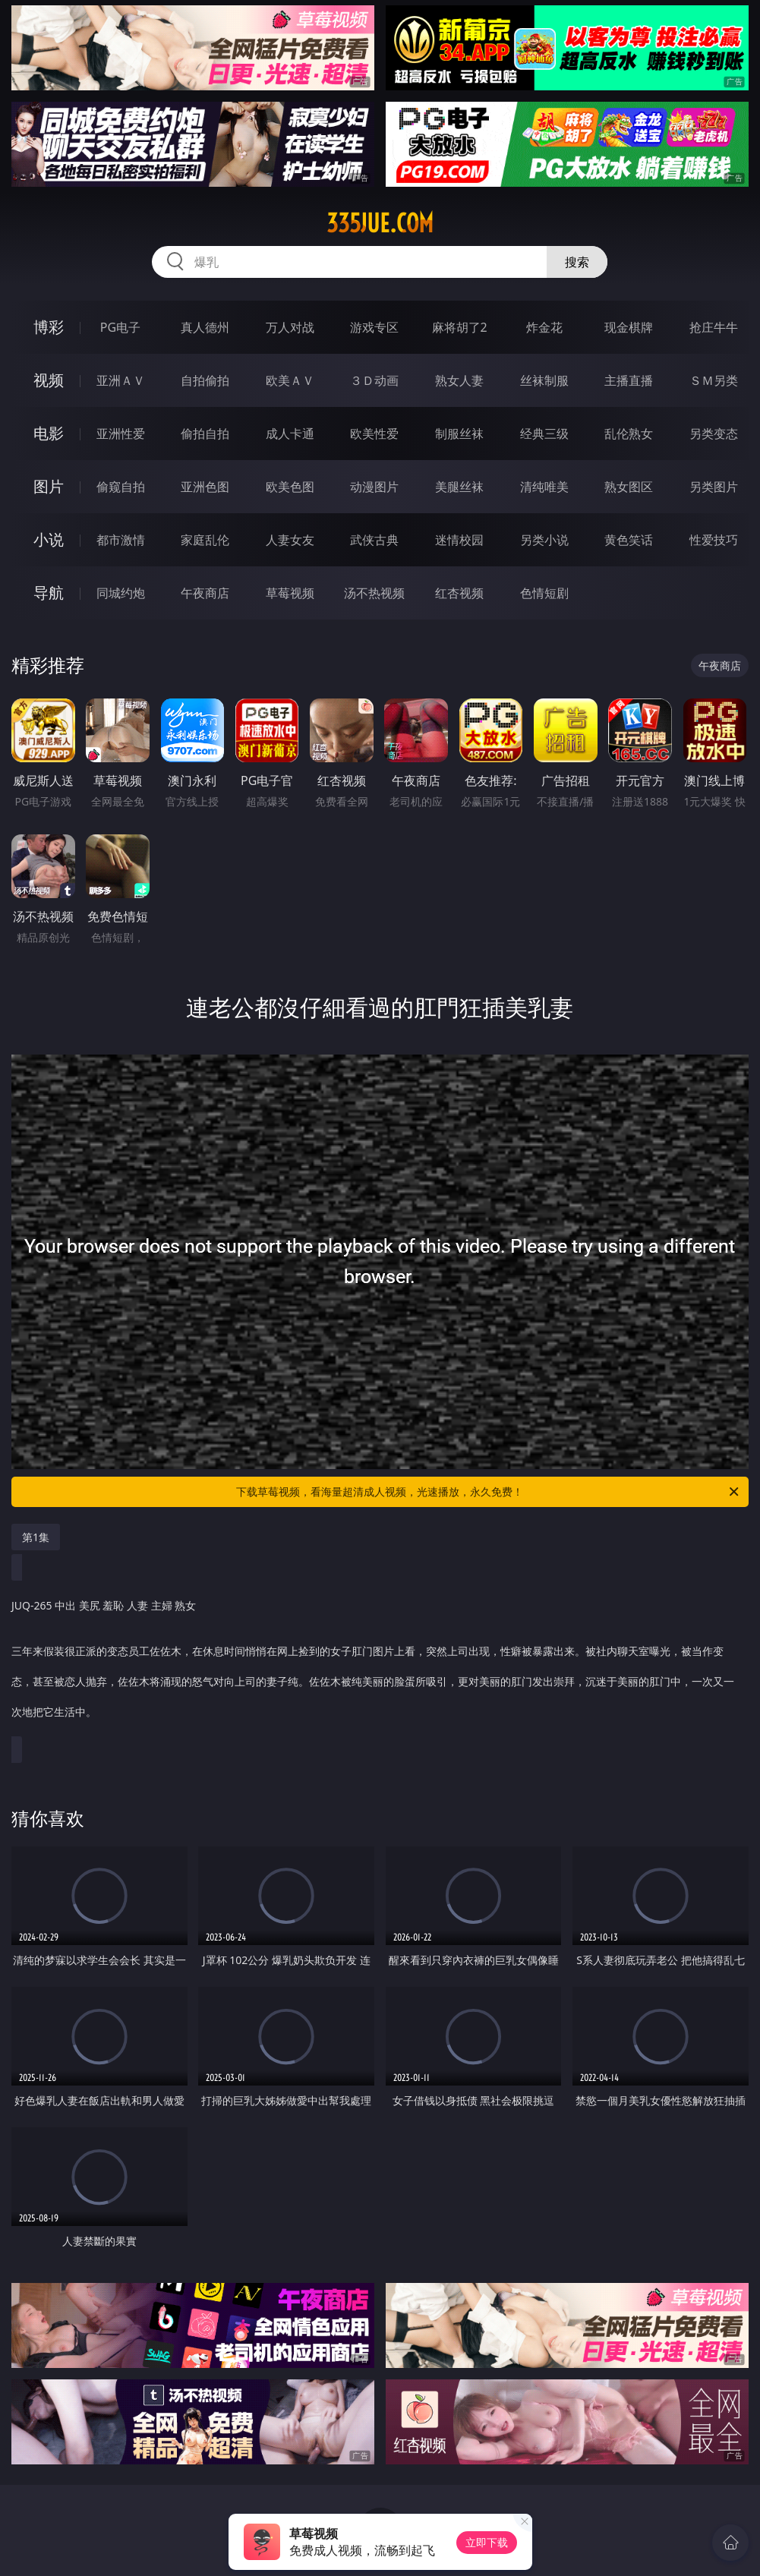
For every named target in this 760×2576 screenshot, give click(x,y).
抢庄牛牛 (713, 327)
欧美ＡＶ (290, 380)
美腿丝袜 (459, 486)
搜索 (577, 262)
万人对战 (290, 327)
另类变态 (713, 433)
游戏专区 (374, 327)
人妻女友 (290, 539)
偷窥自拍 (120, 486)
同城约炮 (120, 593)
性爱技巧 (713, 539)
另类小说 (544, 539)
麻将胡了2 (459, 327)
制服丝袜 (459, 433)
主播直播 (628, 380)
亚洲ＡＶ (120, 380)
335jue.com (380, 223)
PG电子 (120, 327)
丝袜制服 (544, 380)
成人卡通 (290, 433)
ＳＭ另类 (713, 380)
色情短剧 (544, 593)
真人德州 (205, 327)
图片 (48, 486)
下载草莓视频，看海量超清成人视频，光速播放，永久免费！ (488, 1492)
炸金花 (544, 327)
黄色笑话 (628, 539)
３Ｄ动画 (374, 380)
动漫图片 (374, 486)
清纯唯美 (544, 486)
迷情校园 (459, 539)
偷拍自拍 (205, 433)
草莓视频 (290, 593)
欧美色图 (290, 486)
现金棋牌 (628, 327)
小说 (48, 539)
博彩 (48, 327)
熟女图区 (628, 486)
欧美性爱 (374, 433)
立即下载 (486, 2542)
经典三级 (544, 433)
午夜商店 (205, 593)
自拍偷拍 (205, 380)
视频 (48, 380)
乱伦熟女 (628, 433)
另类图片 (713, 486)
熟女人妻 (459, 380)
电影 (48, 433)
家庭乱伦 (205, 539)
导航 (48, 592)
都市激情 (120, 539)
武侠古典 (374, 539)
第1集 (35, 1537)
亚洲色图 (205, 486)
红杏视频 (459, 593)
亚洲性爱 (120, 433)
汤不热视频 (374, 593)
